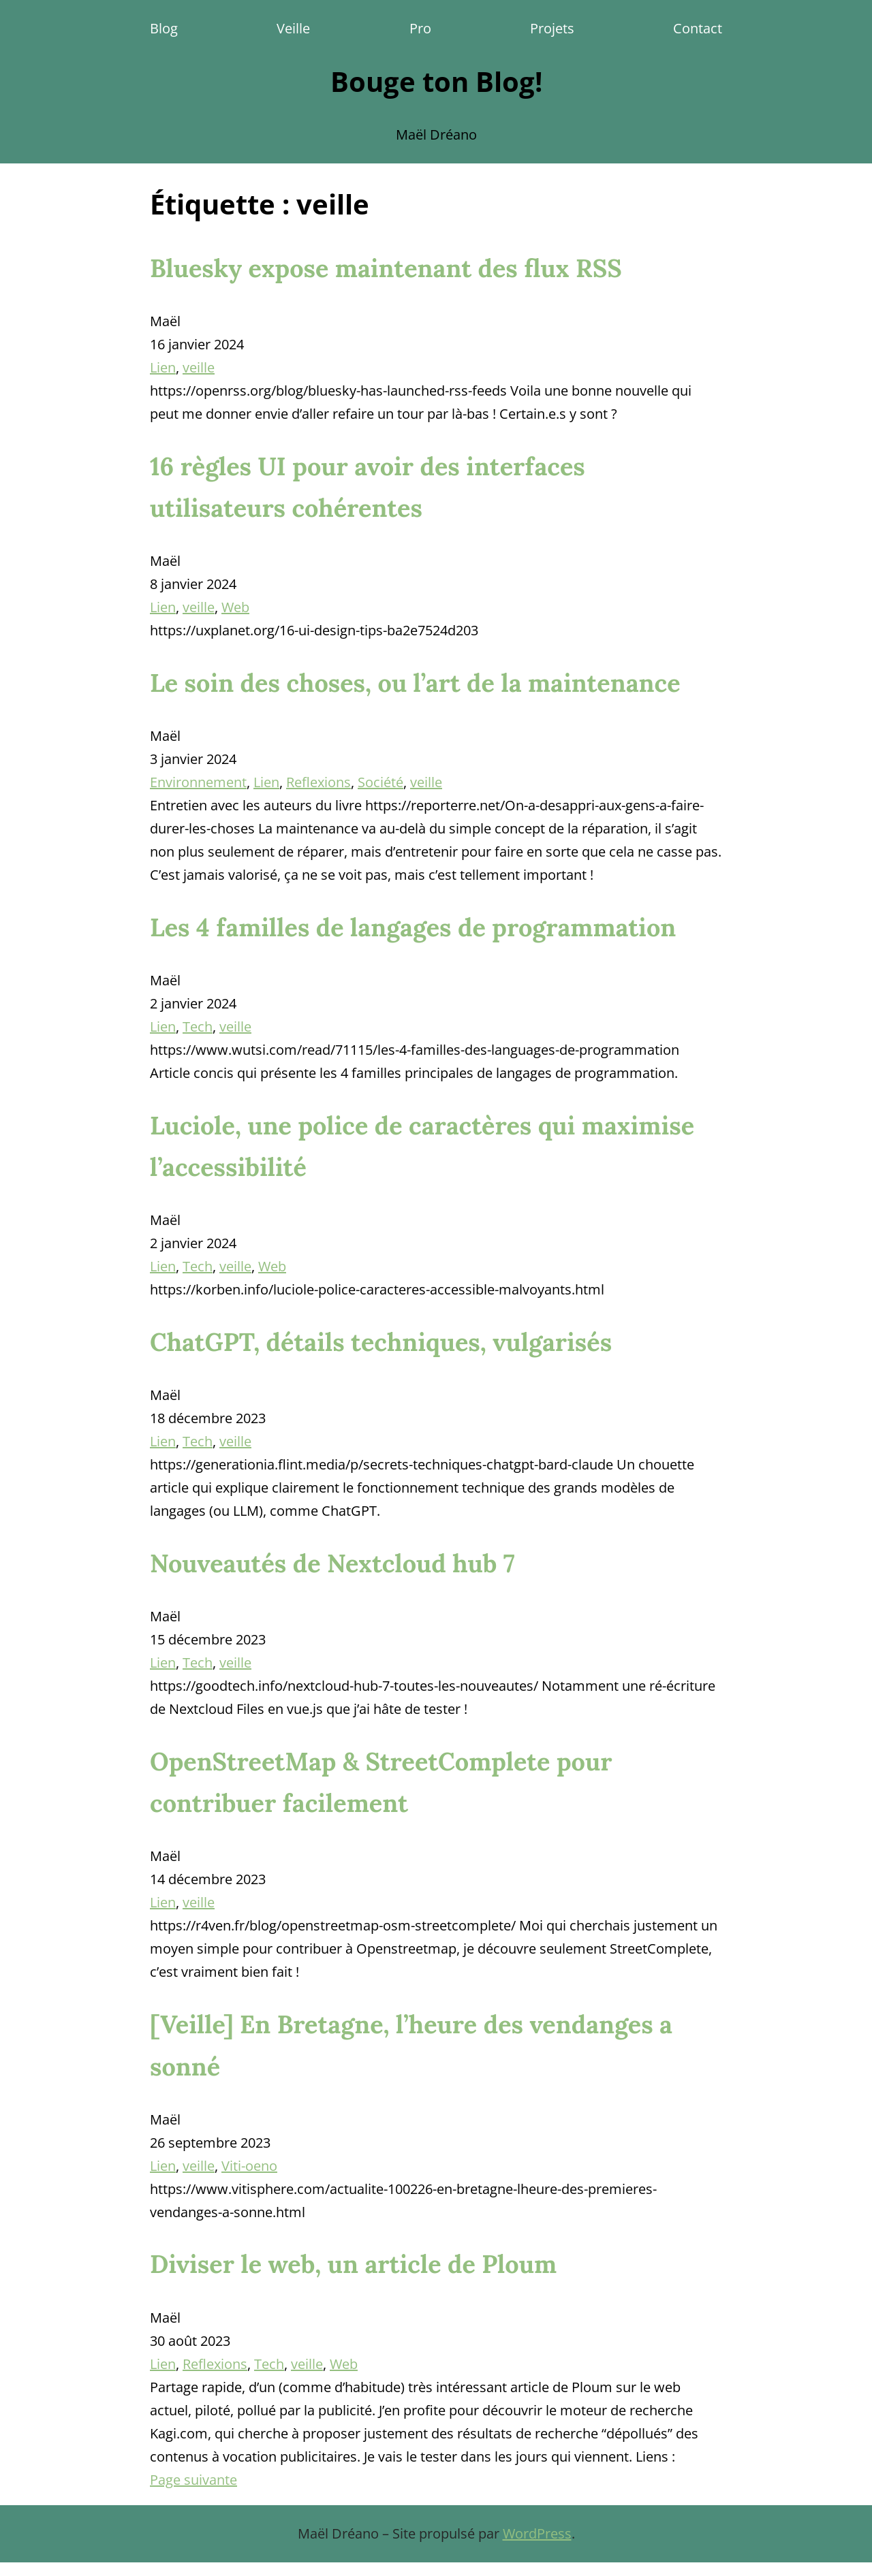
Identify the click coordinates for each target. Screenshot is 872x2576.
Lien (163, 367)
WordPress (537, 2533)
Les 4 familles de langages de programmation (413, 927)
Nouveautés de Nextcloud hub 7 (332, 1563)
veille (199, 367)
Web (235, 607)
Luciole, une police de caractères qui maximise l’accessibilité (422, 1146)
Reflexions (318, 782)
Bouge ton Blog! (436, 81)
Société (380, 782)
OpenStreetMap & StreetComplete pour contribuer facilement (381, 1782)
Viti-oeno (249, 2166)
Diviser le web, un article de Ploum (353, 2264)
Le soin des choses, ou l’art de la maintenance (415, 683)
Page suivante (193, 2479)
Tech (198, 1026)
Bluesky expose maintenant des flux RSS (386, 268)
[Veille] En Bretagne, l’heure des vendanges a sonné (411, 2045)
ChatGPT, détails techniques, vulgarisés (381, 1342)
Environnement (198, 782)
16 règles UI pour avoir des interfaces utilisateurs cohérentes (367, 487)
